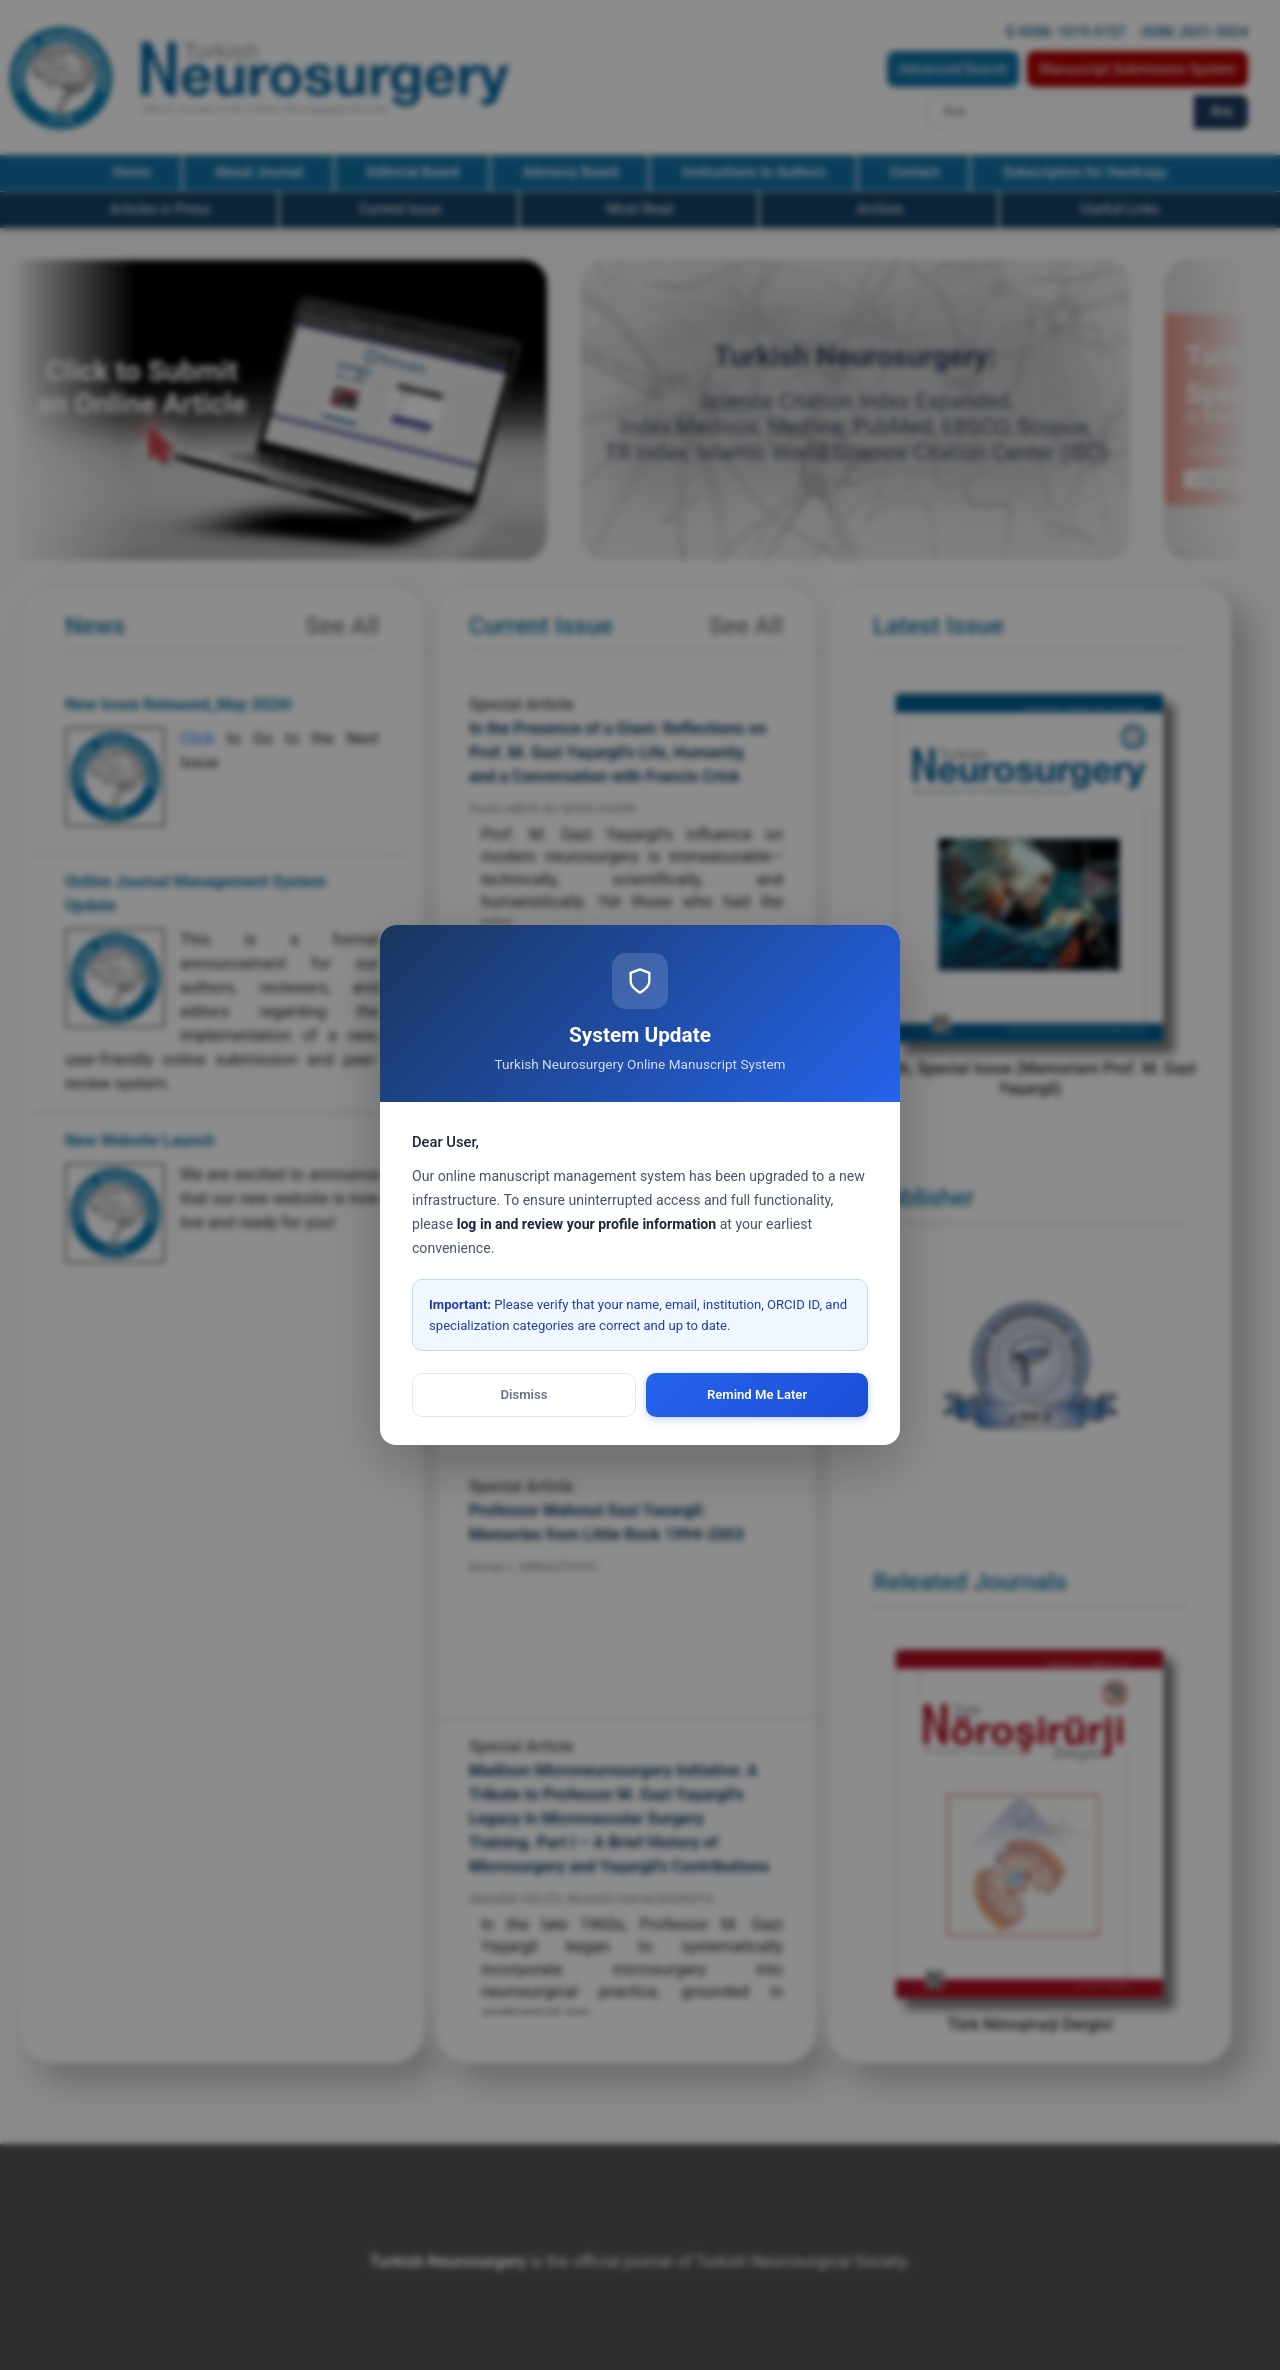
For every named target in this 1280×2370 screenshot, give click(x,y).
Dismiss (524, 1394)
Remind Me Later (757, 1394)
